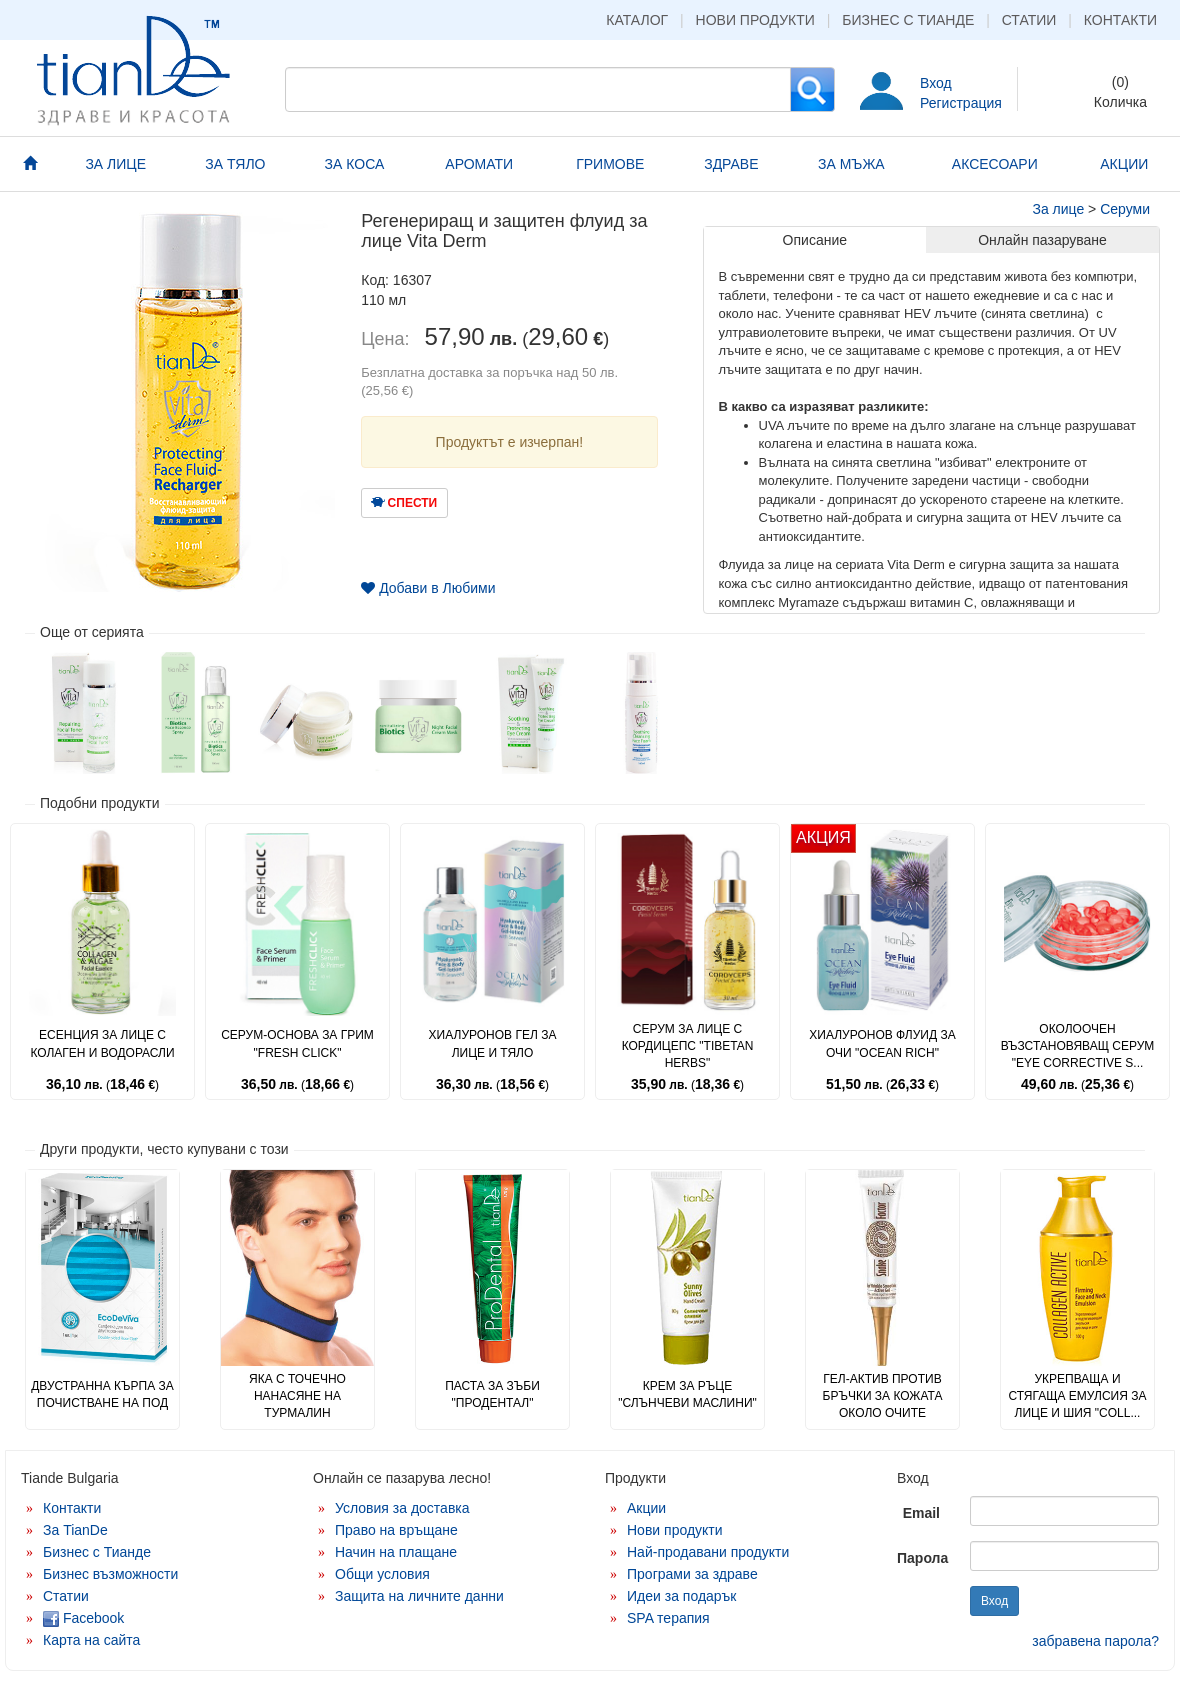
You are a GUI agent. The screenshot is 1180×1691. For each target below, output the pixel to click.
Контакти (1120, 20)
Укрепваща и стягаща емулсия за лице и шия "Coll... (1078, 1396)
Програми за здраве (692, 1574)
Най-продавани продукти (708, 1552)
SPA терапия (668, 1618)
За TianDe (75, 1530)
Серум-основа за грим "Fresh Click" (297, 1043)
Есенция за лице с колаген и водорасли (102, 1043)
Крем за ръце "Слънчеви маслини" (687, 1394)
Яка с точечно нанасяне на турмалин (297, 1396)
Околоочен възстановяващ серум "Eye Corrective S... (1078, 1046)
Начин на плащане (396, 1552)
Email (921, 1513)
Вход (936, 83)
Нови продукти (755, 20)
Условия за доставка (402, 1508)
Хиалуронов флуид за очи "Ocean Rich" (882, 1043)
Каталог (637, 20)
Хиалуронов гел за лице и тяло (493, 1043)
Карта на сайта (91, 1640)
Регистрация (961, 103)
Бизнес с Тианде (908, 20)
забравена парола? (1095, 1641)
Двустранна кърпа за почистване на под (102, 1394)
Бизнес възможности (110, 1574)
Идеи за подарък (682, 1596)
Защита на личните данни (419, 1596)
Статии (1029, 20)
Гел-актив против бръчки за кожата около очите (883, 1396)
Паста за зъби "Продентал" (492, 1394)
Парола (922, 1558)
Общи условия (382, 1574)
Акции (646, 1508)
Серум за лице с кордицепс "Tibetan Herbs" (688, 1046)
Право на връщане (396, 1530)
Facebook (83, 1618)
